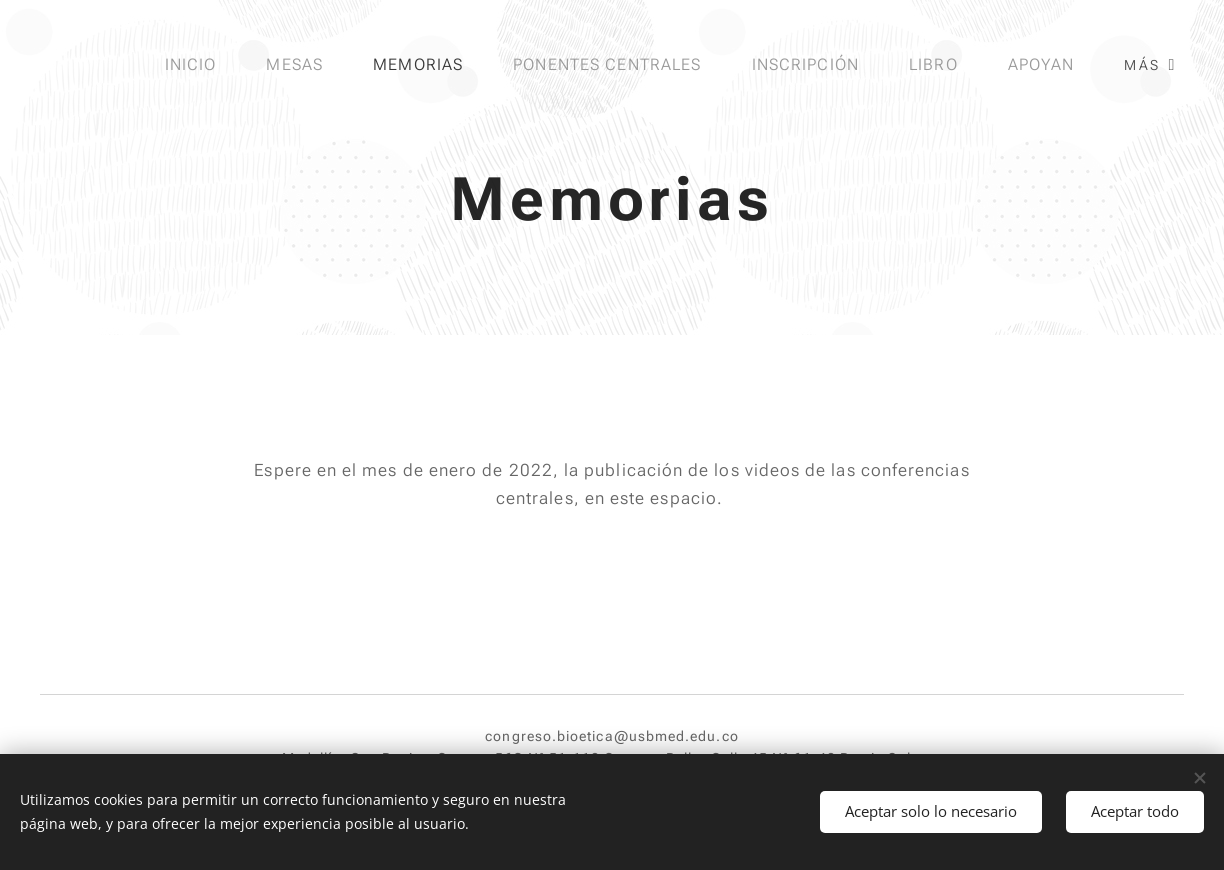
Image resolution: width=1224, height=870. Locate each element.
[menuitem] (190, 65)
